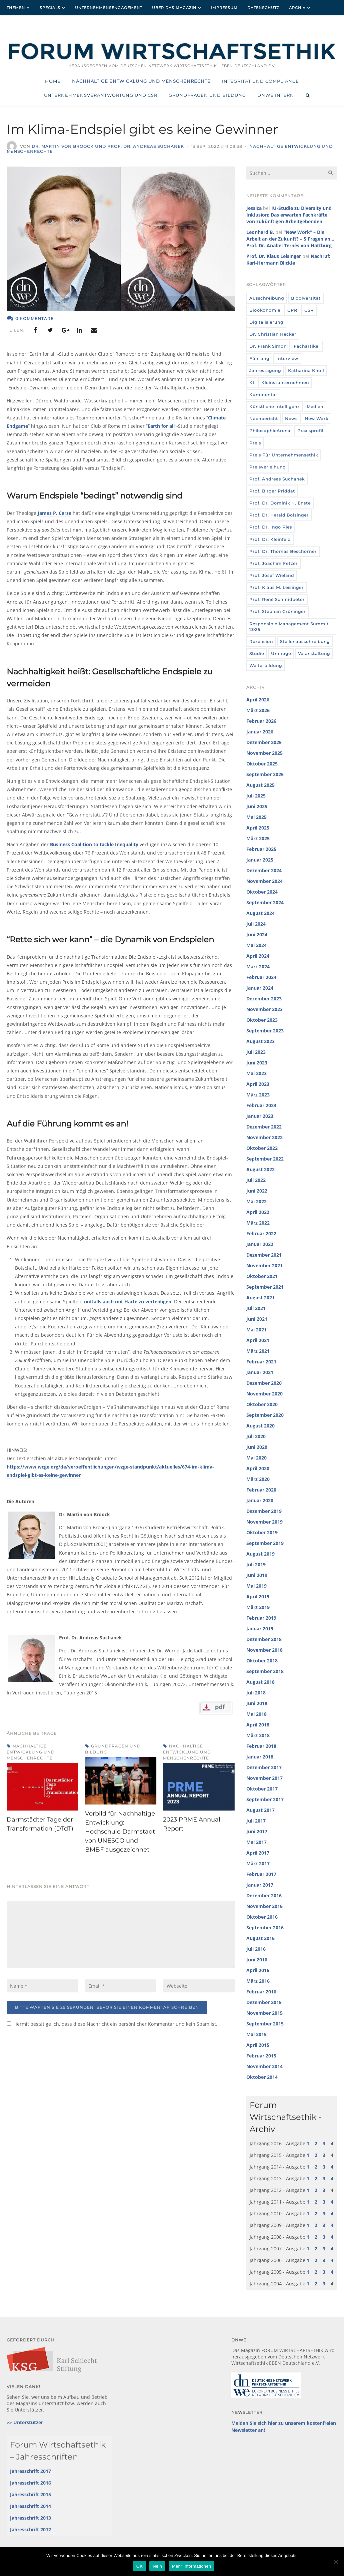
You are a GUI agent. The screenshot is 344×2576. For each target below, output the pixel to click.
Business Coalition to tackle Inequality (94, 844)
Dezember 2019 (264, 1511)
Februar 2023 (261, 1105)
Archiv (297, 7)
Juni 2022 (256, 1191)
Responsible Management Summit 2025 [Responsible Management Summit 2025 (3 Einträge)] (289, 626)
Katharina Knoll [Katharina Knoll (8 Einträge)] (306, 370)
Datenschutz (263, 7)
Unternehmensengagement (108, 7)
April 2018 (257, 1724)
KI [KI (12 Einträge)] (251, 382)
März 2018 (258, 1735)
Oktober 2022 (262, 1148)
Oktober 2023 (262, 1020)
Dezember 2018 (264, 1639)
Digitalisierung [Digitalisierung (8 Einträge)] (266, 322)
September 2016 (265, 1927)
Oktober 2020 (262, 1404)
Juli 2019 (256, 1564)
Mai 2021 (256, 1329)
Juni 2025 (256, 806)
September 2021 (265, 1287)
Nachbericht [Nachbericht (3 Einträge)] (263, 418)
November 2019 (264, 1522)
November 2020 (264, 1393)
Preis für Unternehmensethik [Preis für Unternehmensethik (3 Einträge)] (283, 454)
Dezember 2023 (264, 998)
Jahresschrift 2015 (30, 2494)
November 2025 (264, 753)
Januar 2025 (259, 860)
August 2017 (260, 1810)
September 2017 (265, 1799)
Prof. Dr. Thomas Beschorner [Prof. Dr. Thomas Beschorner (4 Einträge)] (283, 551)
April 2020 (257, 1468)
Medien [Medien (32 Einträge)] (315, 406)
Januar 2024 (259, 988)
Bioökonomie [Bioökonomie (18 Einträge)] (264, 310)
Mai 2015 (256, 2034)
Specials (50, 7)
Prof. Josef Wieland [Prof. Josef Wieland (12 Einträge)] (271, 575)
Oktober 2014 (262, 2077)
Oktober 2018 (262, 1660)
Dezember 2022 (264, 1126)
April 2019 (257, 1596)
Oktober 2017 (262, 1789)
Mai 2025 (256, 817)
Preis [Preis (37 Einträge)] (255, 442)
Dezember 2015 (264, 2002)
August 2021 (260, 1297)
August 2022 (260, 1169)
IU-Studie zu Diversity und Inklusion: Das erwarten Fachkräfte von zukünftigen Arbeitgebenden (289, 215)
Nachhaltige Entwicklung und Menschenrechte (31, 1751)
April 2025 (257, 828)
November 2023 (264, 1009)
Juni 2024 (256, 934)
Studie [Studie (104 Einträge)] (256, 653)
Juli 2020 (256, 1436)
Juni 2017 (256, 1831)
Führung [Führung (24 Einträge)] (259, 358)
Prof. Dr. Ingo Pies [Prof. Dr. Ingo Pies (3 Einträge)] (270, 527)
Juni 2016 (256, 1959)
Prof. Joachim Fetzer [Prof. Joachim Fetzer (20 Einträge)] (273, 563)
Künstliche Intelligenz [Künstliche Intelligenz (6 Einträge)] (274, 406)
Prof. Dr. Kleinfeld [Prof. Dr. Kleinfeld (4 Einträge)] (270, 539)
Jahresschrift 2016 (30, 2483)
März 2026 (258, 710)
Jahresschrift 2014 (30, 2506)
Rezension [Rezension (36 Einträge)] (261, 641)
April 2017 (257, 1853)
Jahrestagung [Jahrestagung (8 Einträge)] (265, 370)
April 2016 (257, 1970)
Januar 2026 (259, 731)
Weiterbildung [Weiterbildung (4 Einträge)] (265, 665)
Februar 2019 (261, 1618)
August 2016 (260, 1938)
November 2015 (264, 2013)
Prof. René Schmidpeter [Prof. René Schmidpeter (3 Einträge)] (277, 599)
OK (139, 2566)
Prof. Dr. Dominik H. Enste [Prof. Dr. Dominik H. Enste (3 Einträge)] (280, 503)
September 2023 (265, 1030)
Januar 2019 (259, 1628)
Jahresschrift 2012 (30, 2529)
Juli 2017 (256, 1821)
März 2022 (258, 1223)
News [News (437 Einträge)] (291, 418)
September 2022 (265, 1159)
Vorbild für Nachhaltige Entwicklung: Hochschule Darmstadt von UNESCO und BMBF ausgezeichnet (120, 1831)
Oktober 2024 (262, 892)
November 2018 (264, 1650)
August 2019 (260, 1554)
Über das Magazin (174, 7)
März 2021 (258, 1351)
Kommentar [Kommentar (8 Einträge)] (263, 394)
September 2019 (265, 1543)
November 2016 (264, 1906)
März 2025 (258, 838)
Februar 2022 (261, 1233)
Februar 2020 (261, 1490)
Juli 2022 (256, 1180)
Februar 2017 (261, 1874)
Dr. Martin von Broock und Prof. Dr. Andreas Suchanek (108, 146)
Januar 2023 (259, 1116)
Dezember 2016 (264, 1895)
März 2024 (258, 966)
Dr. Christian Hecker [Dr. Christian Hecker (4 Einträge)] (272, 334)
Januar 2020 (259, 1500)
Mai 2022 (256, 1201)
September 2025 (265, 774)
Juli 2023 (256, 1052)
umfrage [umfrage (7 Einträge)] (281, 653)
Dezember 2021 (264, 1255)
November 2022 (264, 1137)
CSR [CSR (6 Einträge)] (309, 310)
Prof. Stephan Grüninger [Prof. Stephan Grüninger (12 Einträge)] (277, 611)
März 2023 (258, 1094)
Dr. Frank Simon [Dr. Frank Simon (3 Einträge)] (268, 346)
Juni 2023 (256, 1062)
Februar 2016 (261, 1991)
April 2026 (257, 699)
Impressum (224, 7)
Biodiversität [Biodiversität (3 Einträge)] (306, 298)
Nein (157, 2566)
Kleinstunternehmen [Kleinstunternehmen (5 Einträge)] (285, 382)
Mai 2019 (256, 1586)
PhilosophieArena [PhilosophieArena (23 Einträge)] (269, 430)
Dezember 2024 (264, 870)
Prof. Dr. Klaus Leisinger (273, 256)
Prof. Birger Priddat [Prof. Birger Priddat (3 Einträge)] (272, 491)
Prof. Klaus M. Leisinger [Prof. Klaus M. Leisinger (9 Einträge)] (276, 587)
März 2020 (258, 1479)
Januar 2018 (259, 1756)
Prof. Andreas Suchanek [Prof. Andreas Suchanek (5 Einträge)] (277, 478)
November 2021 (264, 1265)
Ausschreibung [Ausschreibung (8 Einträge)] (266, 298)
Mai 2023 (256, 1073)
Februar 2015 (261, 2055)
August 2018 (260, 1682)
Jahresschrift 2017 (30, 2471)
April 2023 (257, 1084)
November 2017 (264, 1778)
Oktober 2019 (262, 1532)
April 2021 (257, 1340)
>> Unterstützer (25, 2422)
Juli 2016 (256, 1949)
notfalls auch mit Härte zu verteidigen (127, 1301)
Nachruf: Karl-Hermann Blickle (288, 259)
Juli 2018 (256, 1692)
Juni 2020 (256, 1447)
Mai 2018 (256, 1714)
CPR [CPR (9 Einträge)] (292, 310)
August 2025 (260, 785)
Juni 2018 (256, 1703)
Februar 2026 (261, 721)
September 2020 (265, 1415)
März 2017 (258, 1863)
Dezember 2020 (264, 1383)
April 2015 (257, 2045)
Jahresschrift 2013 (30, 2518)
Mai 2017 (256, 1842)
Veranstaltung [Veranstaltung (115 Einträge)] (314, 653)
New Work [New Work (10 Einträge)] (316, 418)
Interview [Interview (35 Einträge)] (287, 358)
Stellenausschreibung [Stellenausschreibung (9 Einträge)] (305, 641)
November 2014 (264, 2066)
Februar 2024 (261, 977)
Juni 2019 (256, 1575)
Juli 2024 (256, 924)
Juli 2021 (256, 1308)
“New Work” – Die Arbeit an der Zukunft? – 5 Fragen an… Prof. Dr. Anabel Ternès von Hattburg (290, 239)
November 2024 (264, 881)
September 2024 (265, 902)
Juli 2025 (256, 795)
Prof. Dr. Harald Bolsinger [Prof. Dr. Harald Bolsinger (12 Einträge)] (279, 515)
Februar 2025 (261, 849)
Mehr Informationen (191, 2566)
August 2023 (260, 1041)
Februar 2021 (261, 1361)
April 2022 (257, 1212)
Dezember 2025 (264, 742)
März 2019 (258, 1607)
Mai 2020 (256, 1458)
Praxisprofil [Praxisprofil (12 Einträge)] (310, 430)
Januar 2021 (259, 1372)
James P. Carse (54, 513)
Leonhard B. (260, 232)
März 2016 (258, 1981)
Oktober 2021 (262, 1276)
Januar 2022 (259, 1244)
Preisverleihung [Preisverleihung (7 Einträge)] (267, 466)
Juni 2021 (256, 1319)
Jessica (254, 208)
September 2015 (265, 2023)
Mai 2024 (256, 945)
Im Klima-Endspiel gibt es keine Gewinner (153, 128)
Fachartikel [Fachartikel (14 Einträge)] (307, 346)
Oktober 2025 (262, 763)
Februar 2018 (261, 1746)
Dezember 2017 (264, 1767)
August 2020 (260, 1425)
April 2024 (257, 956)
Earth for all (161, 426)
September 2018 (265, 1671)
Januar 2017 (259, 1885)
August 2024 (260, 913)
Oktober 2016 (262, 1917)
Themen (16, 7)
